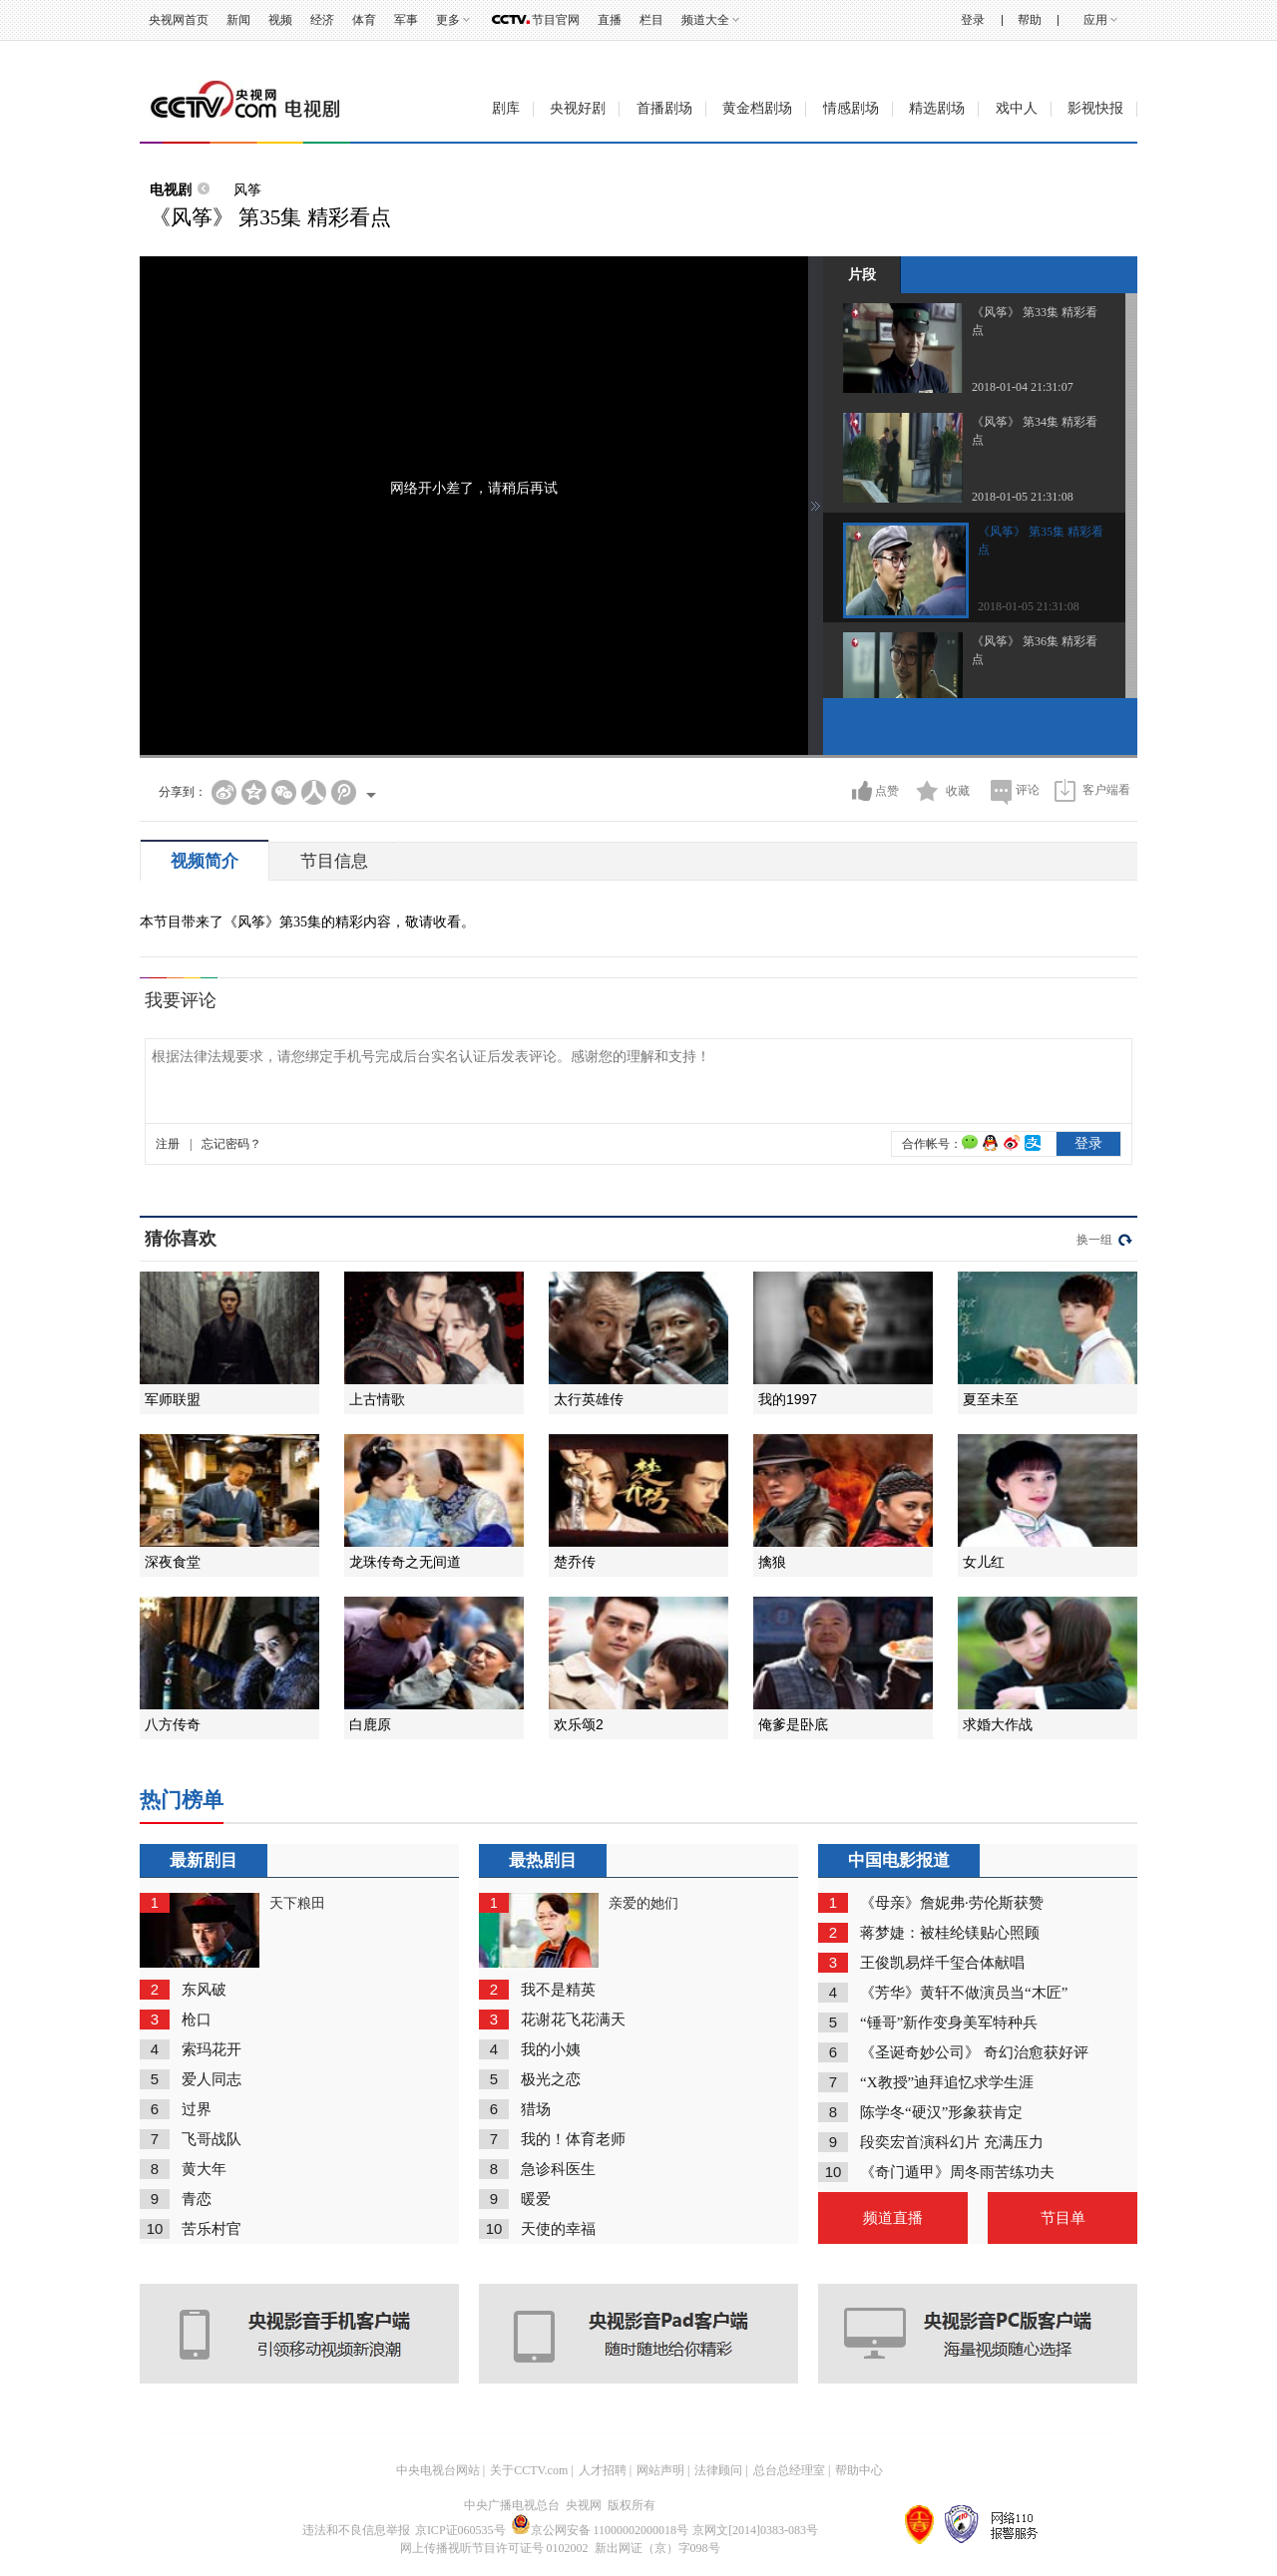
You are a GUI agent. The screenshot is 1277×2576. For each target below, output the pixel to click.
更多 (448, 20)
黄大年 (204, 2169)
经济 (322, 20)
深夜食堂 (173, 1562)
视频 (280, 20)
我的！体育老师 (573, 2139)
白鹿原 (370, 1724)
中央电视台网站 (438, 2470)
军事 (406, 20)
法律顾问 (718, 2470)
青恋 (197, 2199)
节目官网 (556, 20)
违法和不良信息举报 (356, 2530)
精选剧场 (937, 108)
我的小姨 (551, 2049)
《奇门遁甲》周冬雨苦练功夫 (957, 2172)
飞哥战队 (211, 2139)
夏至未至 (991, 1399)
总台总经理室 (789, 2470)
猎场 (536, 2109)
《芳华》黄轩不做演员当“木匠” (963, 1993)
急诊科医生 (558, 2169)
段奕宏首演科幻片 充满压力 (952, 2142)
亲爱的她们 (643, 1903)
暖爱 (536, 2199)
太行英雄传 (589, 1399)
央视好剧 (578, 108)
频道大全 (705, 20)
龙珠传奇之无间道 (405, 1562)
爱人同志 (211, 2079)
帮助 (1030, 20)
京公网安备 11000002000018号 (600, 2530)
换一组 (1094, 1240)
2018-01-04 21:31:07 (1022, 387)
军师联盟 (173, 1399)
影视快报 (1095, 108)
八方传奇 (173, 1724)
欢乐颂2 (579, 1724)
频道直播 (893, 2218)
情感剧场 (851, 108)
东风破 (204, 1990)
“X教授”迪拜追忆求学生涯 (947, 2082)
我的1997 (787, 1399)
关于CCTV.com (529, 2470)
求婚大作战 (998, 1724)
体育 (364, 20)
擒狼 (772, 1562)
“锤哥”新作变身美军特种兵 (949, 2022)
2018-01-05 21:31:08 (1022, 497)
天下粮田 (297, 1903)
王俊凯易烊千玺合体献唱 (942, 1963)
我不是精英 (558, 1990)
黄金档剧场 (757, 108)
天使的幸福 (558, 2229)
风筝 (247, 189)
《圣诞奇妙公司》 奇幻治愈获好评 (974, 2052)
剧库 (506, 108)
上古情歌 (377, 1399)
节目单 (1063, 2218)
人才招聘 (603, 2470)
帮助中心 (859, 2470)
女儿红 (984, 1562)
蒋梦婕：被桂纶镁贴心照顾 (950, 1933)
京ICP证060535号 (460, 2530)
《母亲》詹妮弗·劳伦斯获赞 (952, 1903)
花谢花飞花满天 (573, 2019)
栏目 (651, 20)
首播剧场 (664, 108)
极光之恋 (551, 2079)
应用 (1095, 20)
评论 (1028, 790)
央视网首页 (179, 20)
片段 (862, 274)
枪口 (197, 2019)
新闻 (238, 20)
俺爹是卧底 (793, 1724)
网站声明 (660, 2470)
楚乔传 (575, 1562)
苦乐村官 (211, 2229)
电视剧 (171, 189)
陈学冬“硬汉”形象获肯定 (941, 2112)
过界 (197, 2109)
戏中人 (1017, 108)
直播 (610, 20)
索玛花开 (211, 2049)
